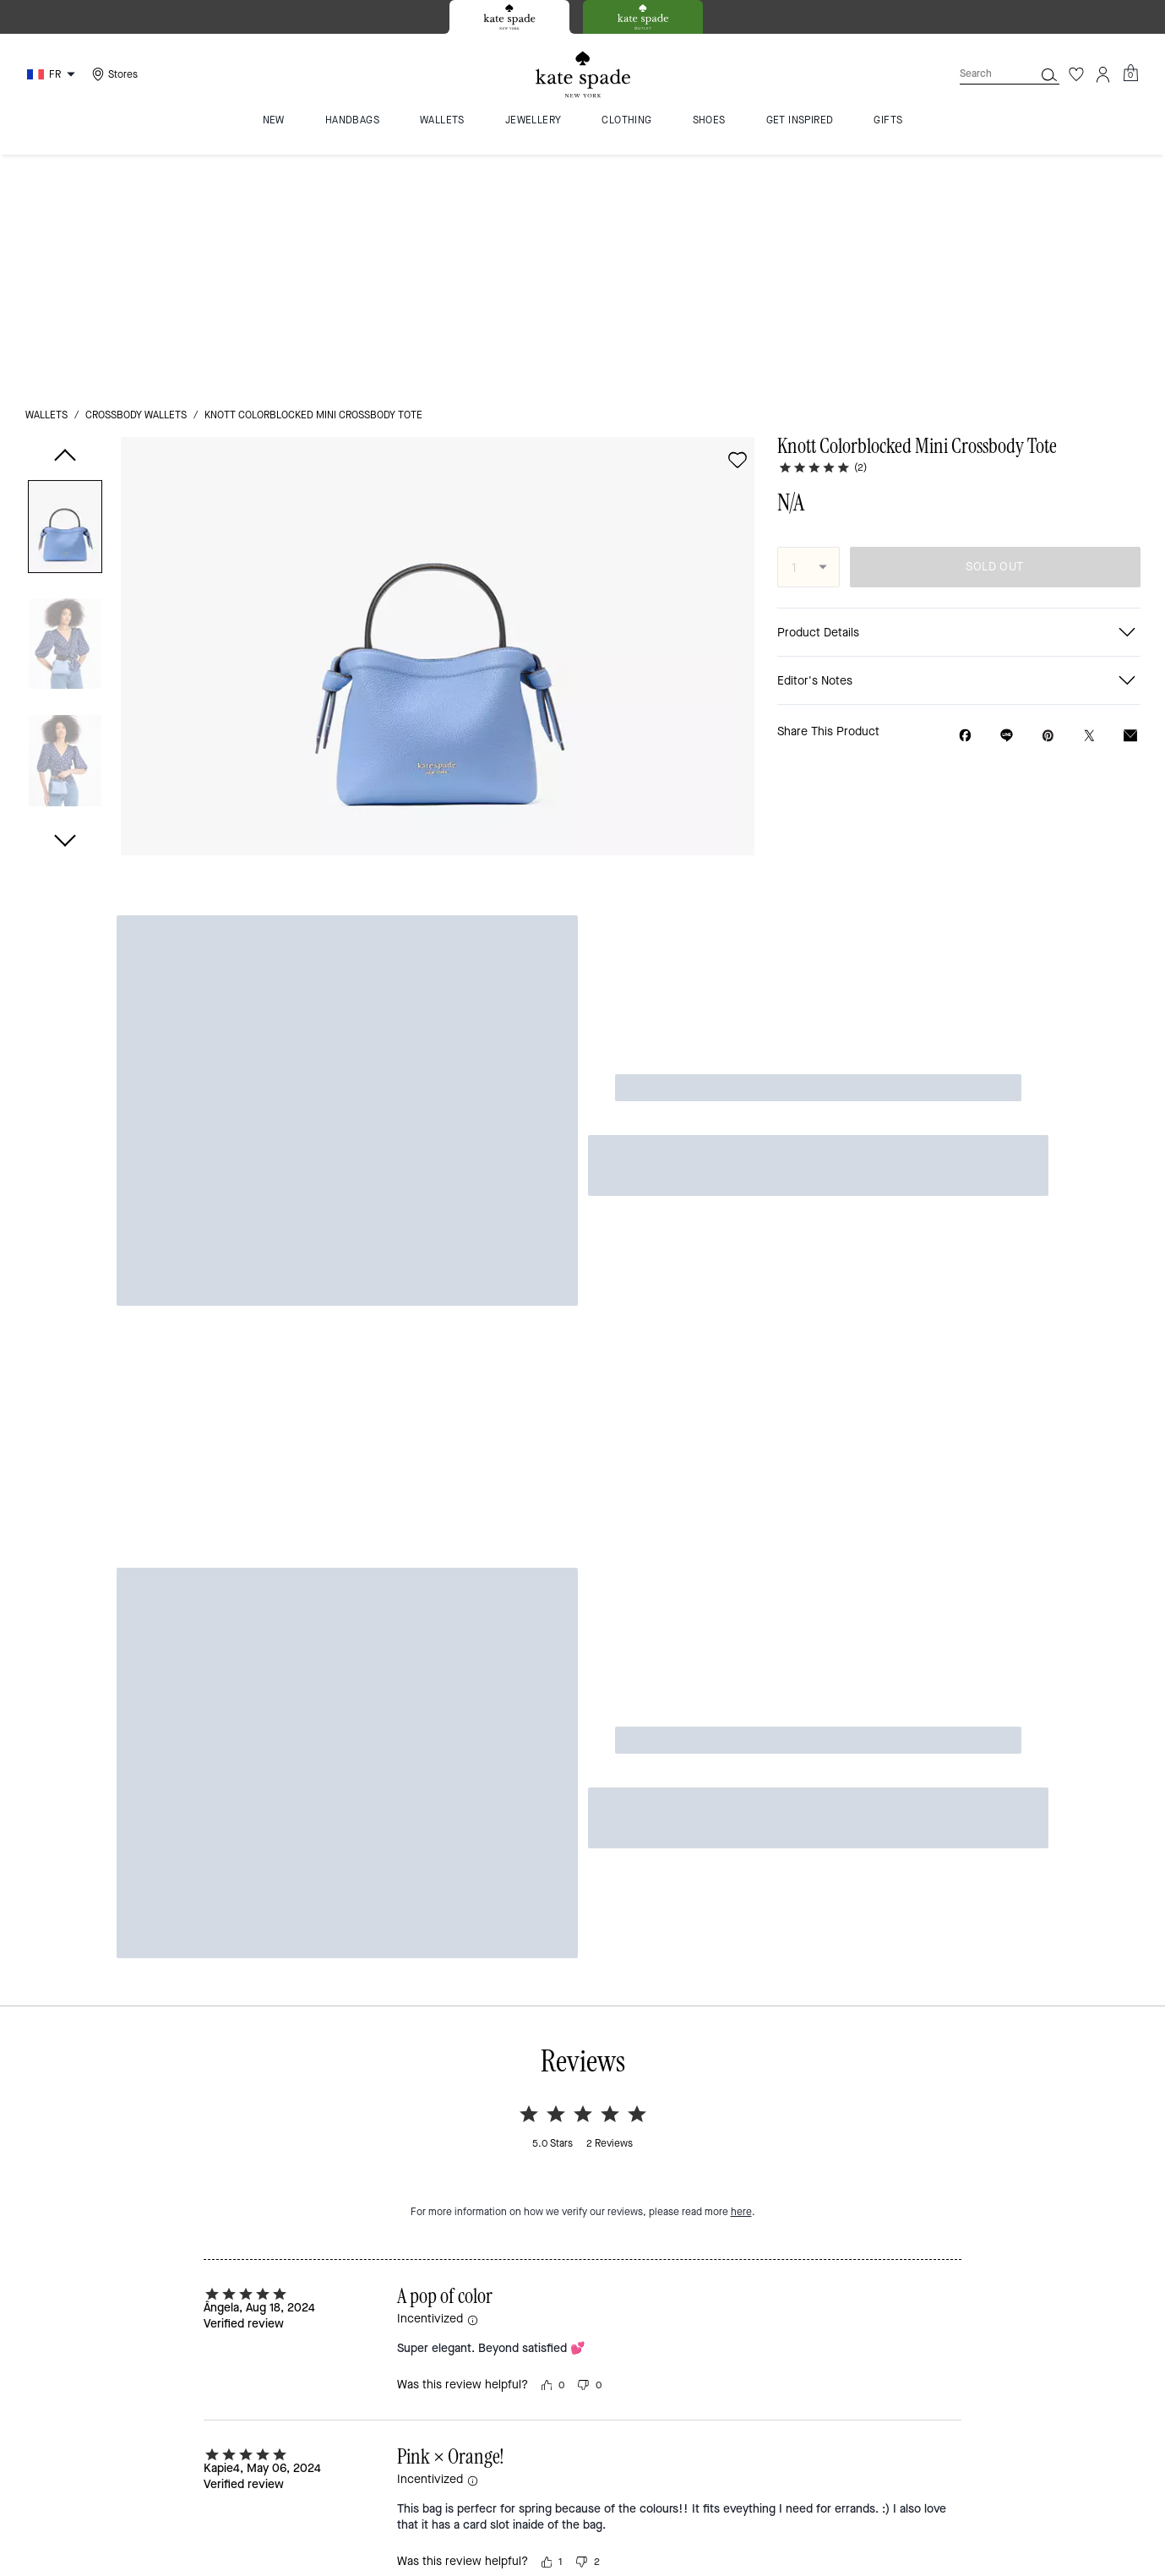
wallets (46, 179)
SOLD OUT (994, 331)
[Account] (1103, 74)
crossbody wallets (136, 179)
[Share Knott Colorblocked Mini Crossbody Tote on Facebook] (965, 499)
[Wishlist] (1076, 74)
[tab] (509, 17)
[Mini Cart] (1130, 73)
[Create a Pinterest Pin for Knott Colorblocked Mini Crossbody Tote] (1048, 499)
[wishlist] (737, 224)
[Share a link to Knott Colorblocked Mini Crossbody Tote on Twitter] (1089, 499)
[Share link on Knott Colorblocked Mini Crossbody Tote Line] (1006, 499)
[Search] (983, 74)
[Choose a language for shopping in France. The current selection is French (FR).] (53, 74)
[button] (65, 294)
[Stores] (113, 74)
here (741, 1573)
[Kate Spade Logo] (583, 75)
